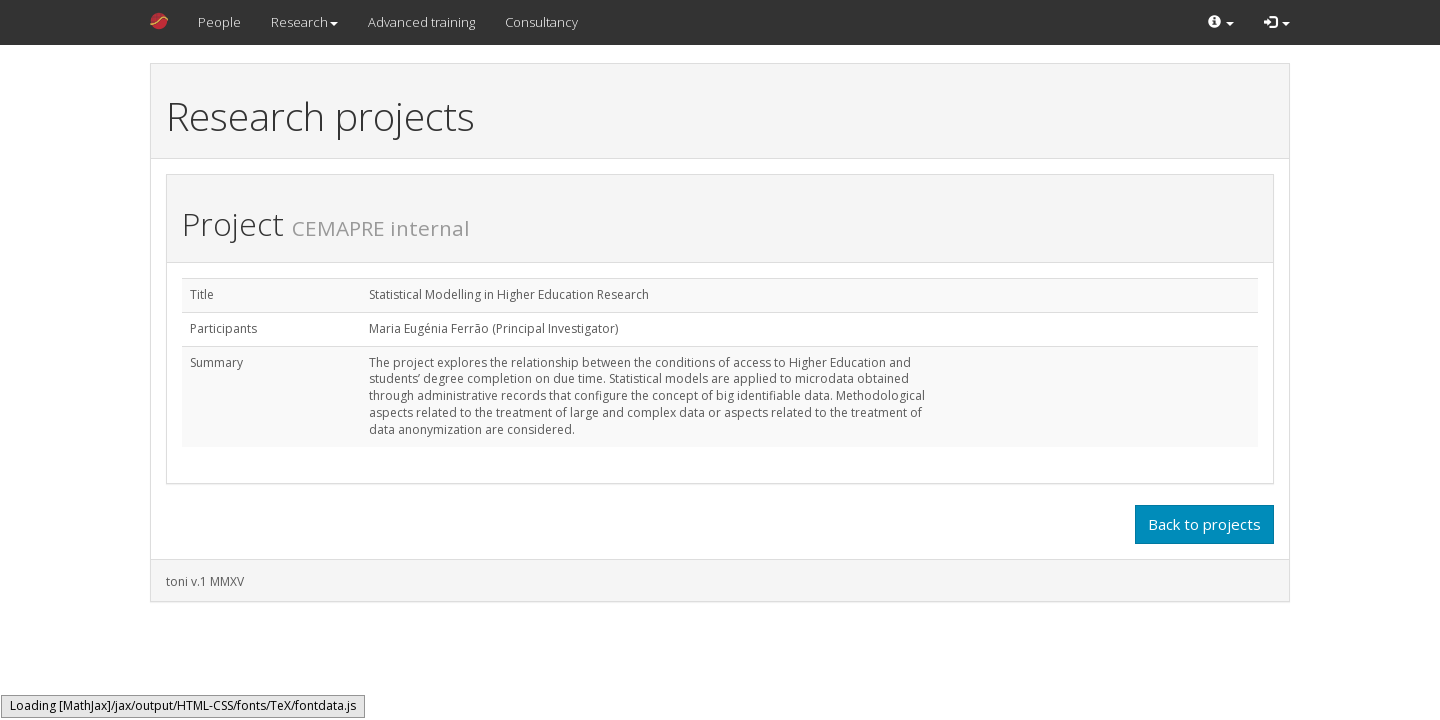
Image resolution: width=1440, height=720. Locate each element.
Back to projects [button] (1204, 524)
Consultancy (541, 22)
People (219, 22)
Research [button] (304, 22)
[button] (1221, 22)
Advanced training (421, 22)
